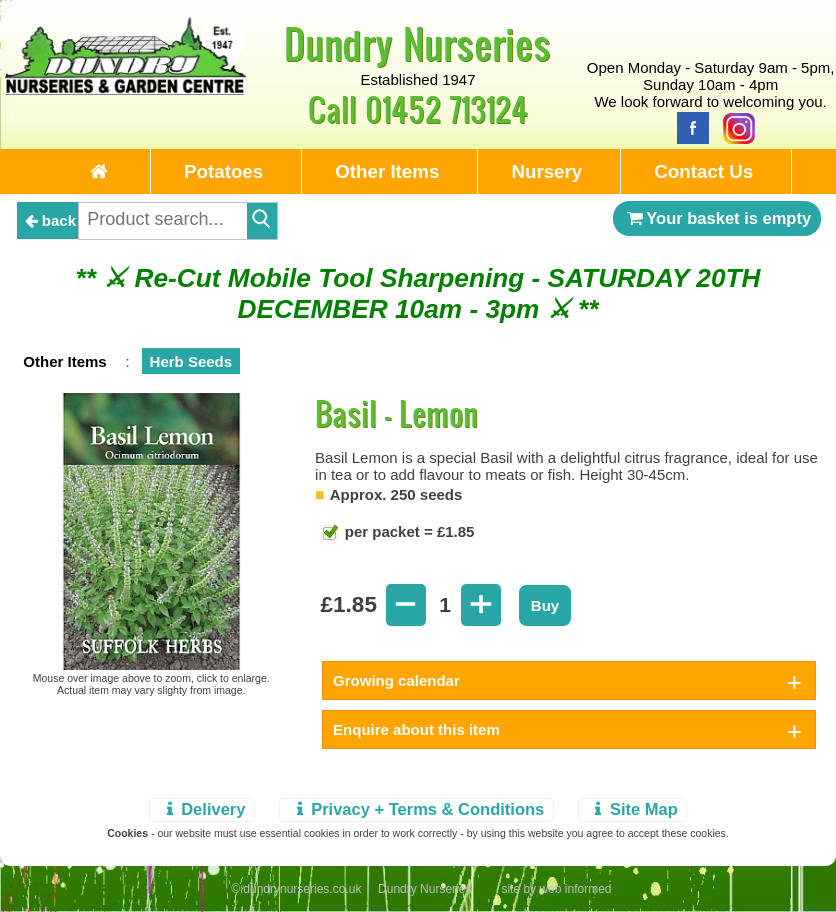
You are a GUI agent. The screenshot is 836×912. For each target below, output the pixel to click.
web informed (575, 889)
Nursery (546, 171)
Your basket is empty (717, 218)
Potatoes (223, 171)
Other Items (387, 171)
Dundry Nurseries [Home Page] (417, 43)
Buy (545, 605)
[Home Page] (126, 89)
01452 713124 (446, 108)
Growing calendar (396, 680)
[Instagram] (734, 126)
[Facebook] (688, 126)
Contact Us (703, 171)
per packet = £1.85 (408, 531)
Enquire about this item (416, 729)
